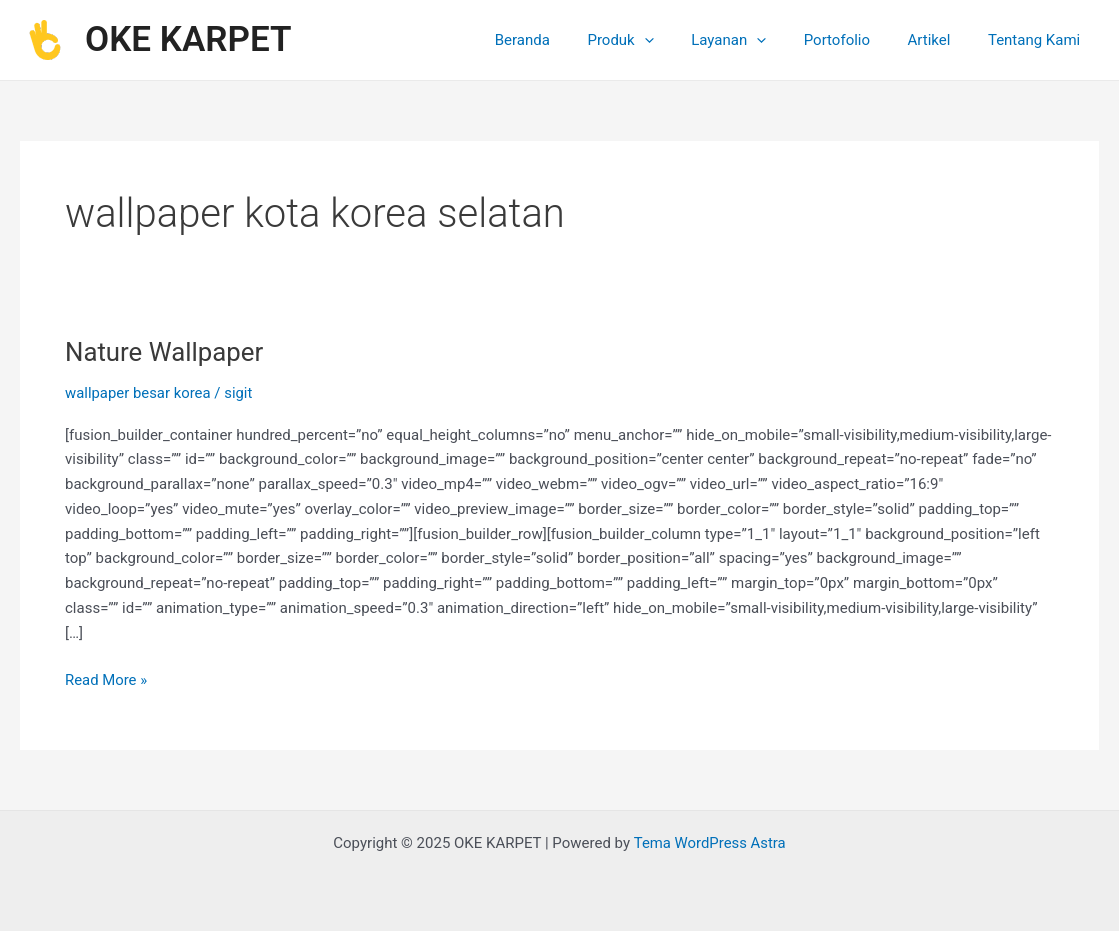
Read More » (106, 678)
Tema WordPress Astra (709, 843)
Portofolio (855, 40)
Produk (654, 40)
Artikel (940, 40)
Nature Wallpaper (165, 352)
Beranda (563, 40)
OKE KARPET (188, 39)
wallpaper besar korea (138, 393)
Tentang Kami (1038, 40)
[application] (677, 40)
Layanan (754, 40)
